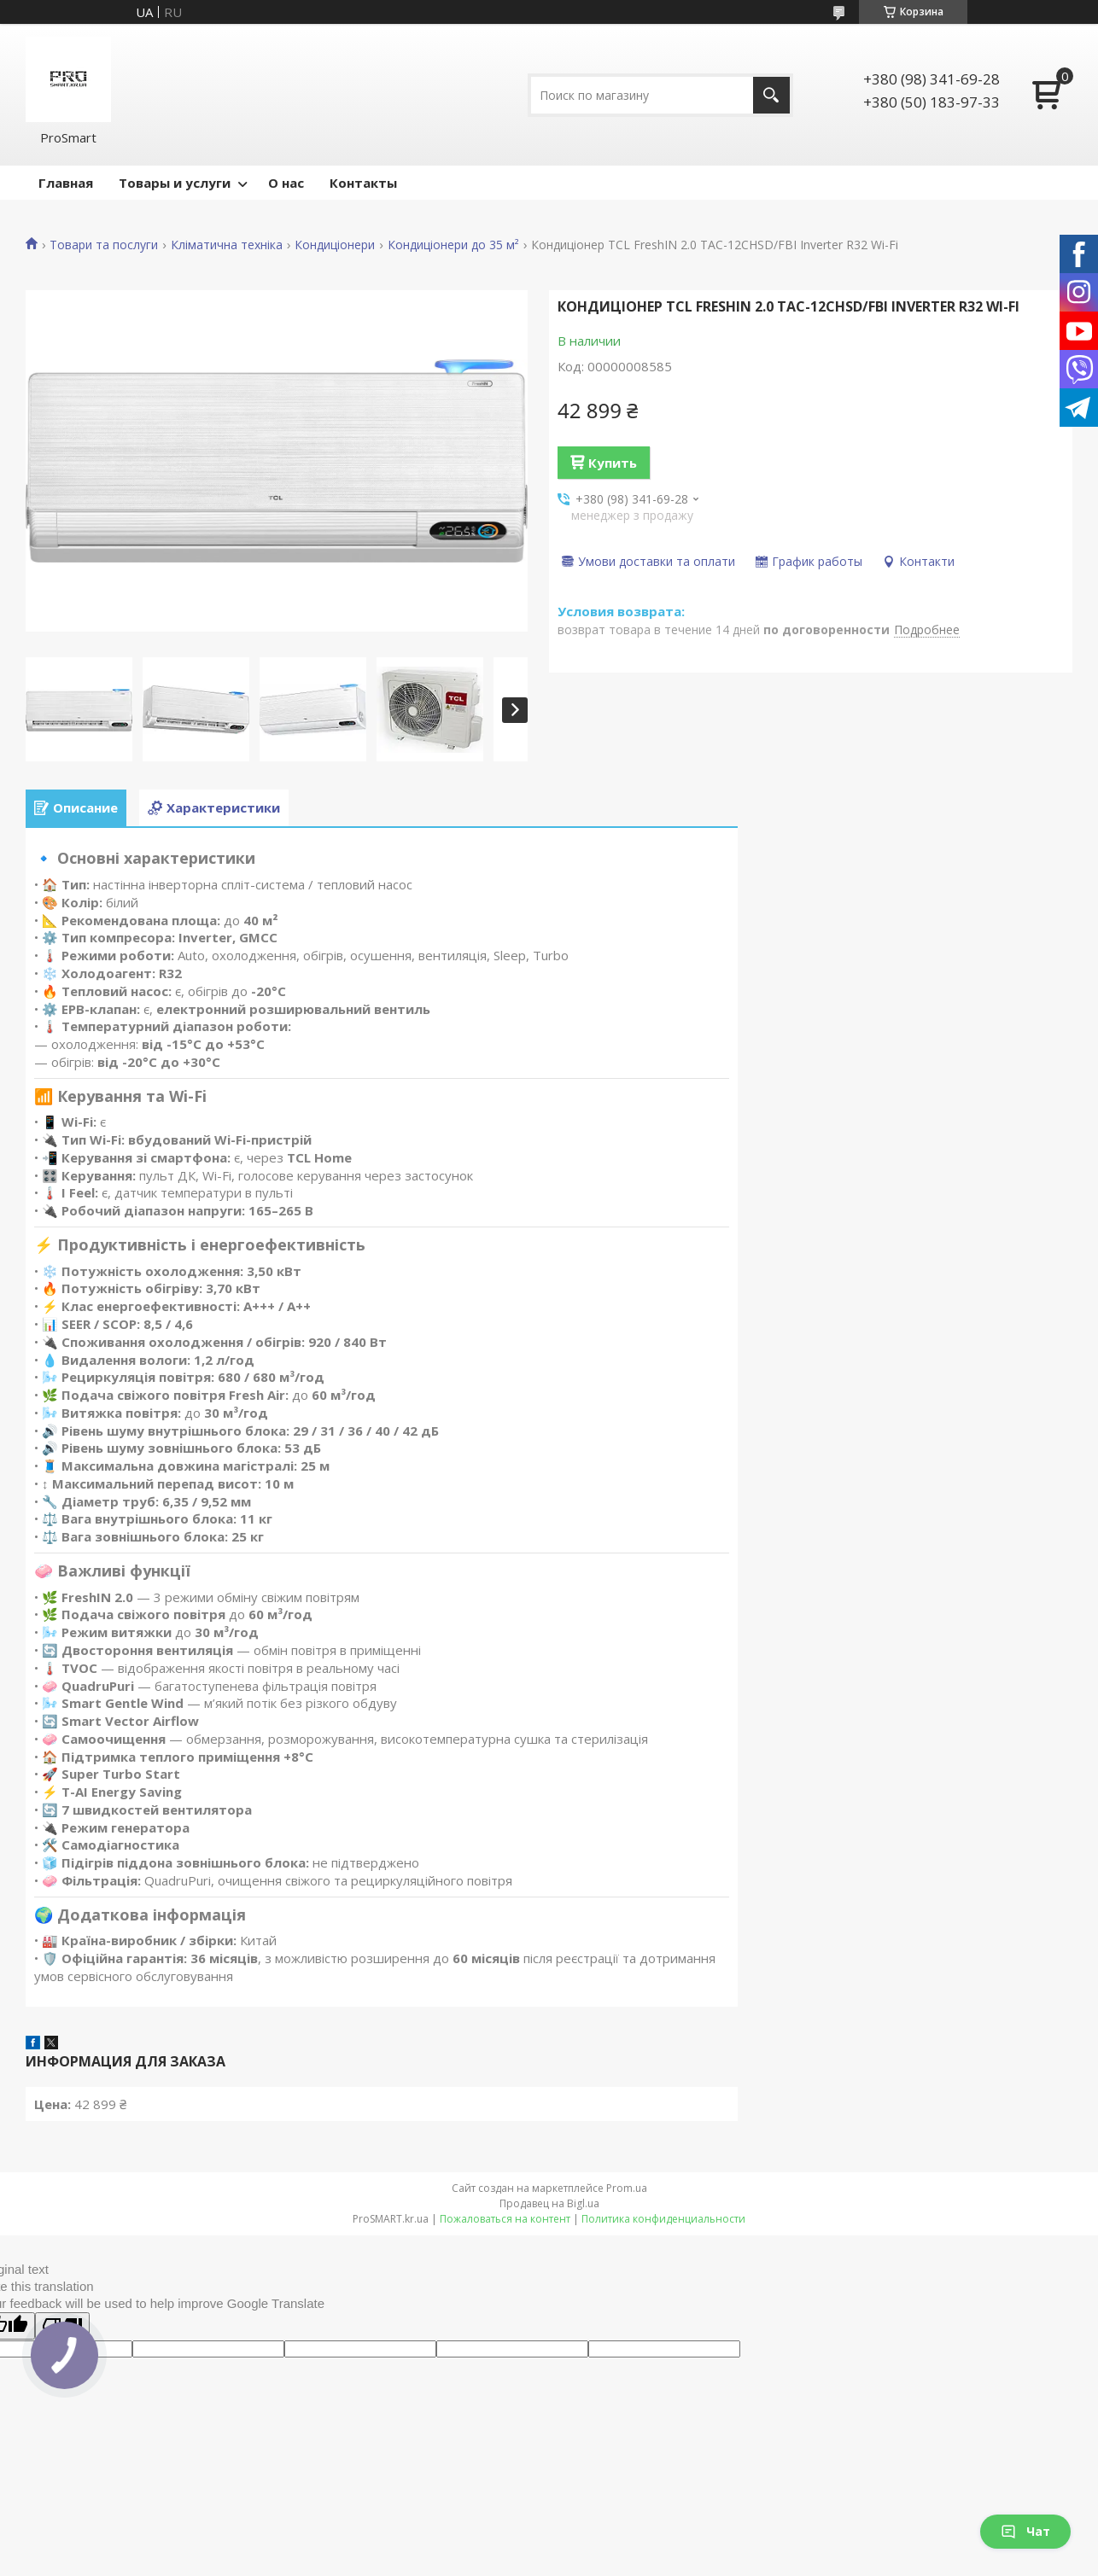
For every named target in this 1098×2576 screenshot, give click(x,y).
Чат (1025, 2531)
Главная (65, 182)
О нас (286, 182)
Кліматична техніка (227, 245)
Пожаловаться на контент (505, 2219)
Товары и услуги (175, 182)
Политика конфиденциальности (663, 2219)
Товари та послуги (104, 245)
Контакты (363, 182)
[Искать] (771, 95)
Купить (612, 462)
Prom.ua (626, 2188)
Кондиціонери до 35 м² (453, 245)
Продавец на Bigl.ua (549, 2203)
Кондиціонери (335, 245)
